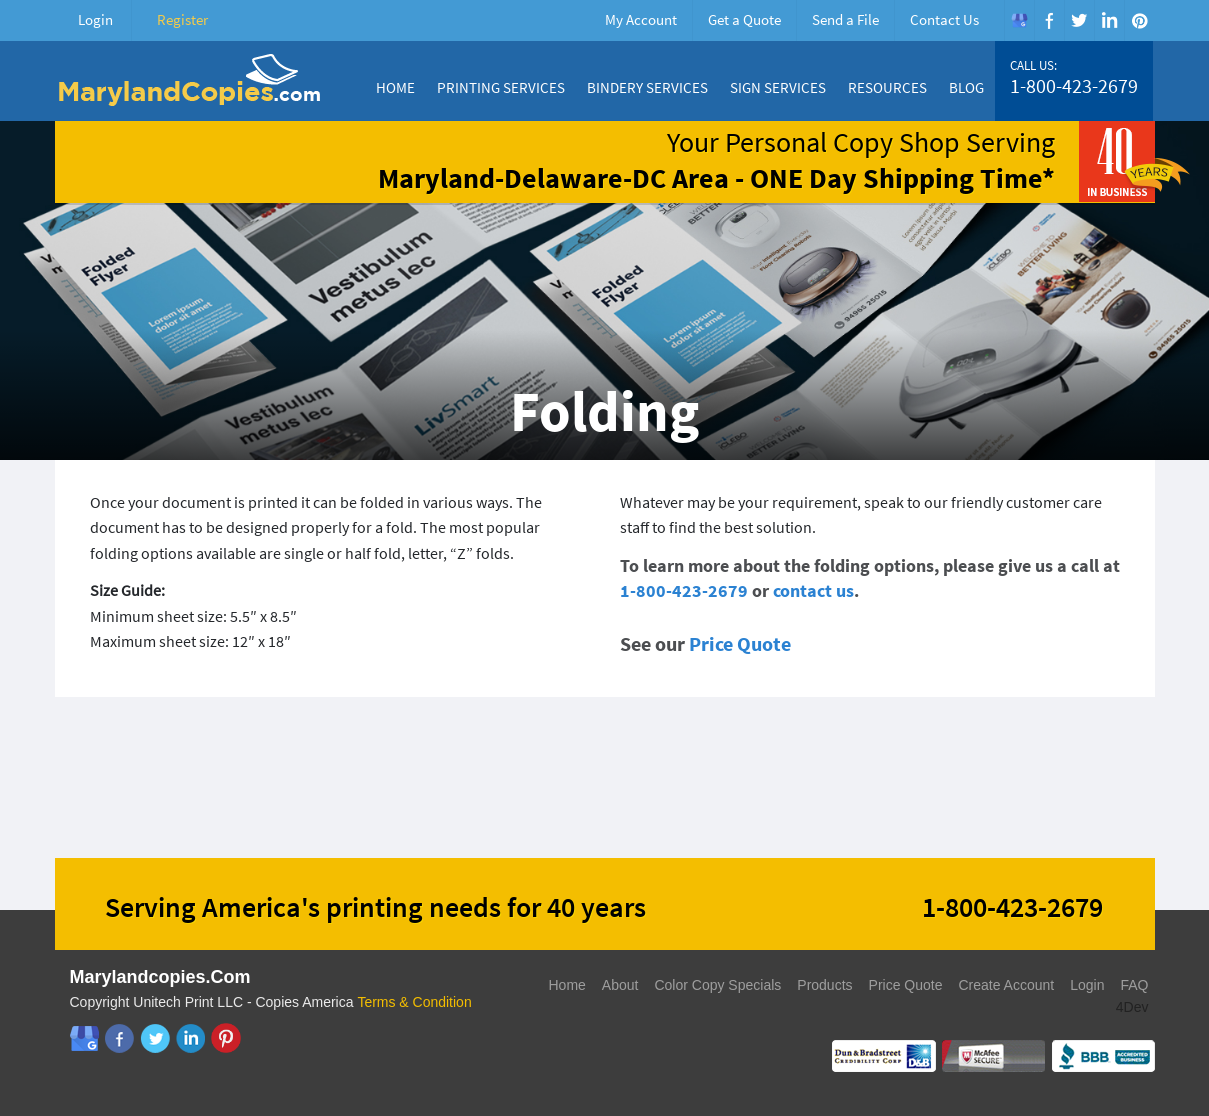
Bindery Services (647, 87)
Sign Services (778, 87)
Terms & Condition (414, 1002)
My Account (641, 19)
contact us (813, 590)
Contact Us (944, 19)
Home (395, 87)
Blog (966, 87)
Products (824, 985)
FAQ (1134, 985)
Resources (887, 87)
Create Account (1006, 985)
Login (95, 19)
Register (182, 19)
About (620, 985)
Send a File (845, 19)
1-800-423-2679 (1074, 86)
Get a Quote (744, 19)
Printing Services (501, 87)
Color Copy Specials (717, 985)
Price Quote (740, 643)
